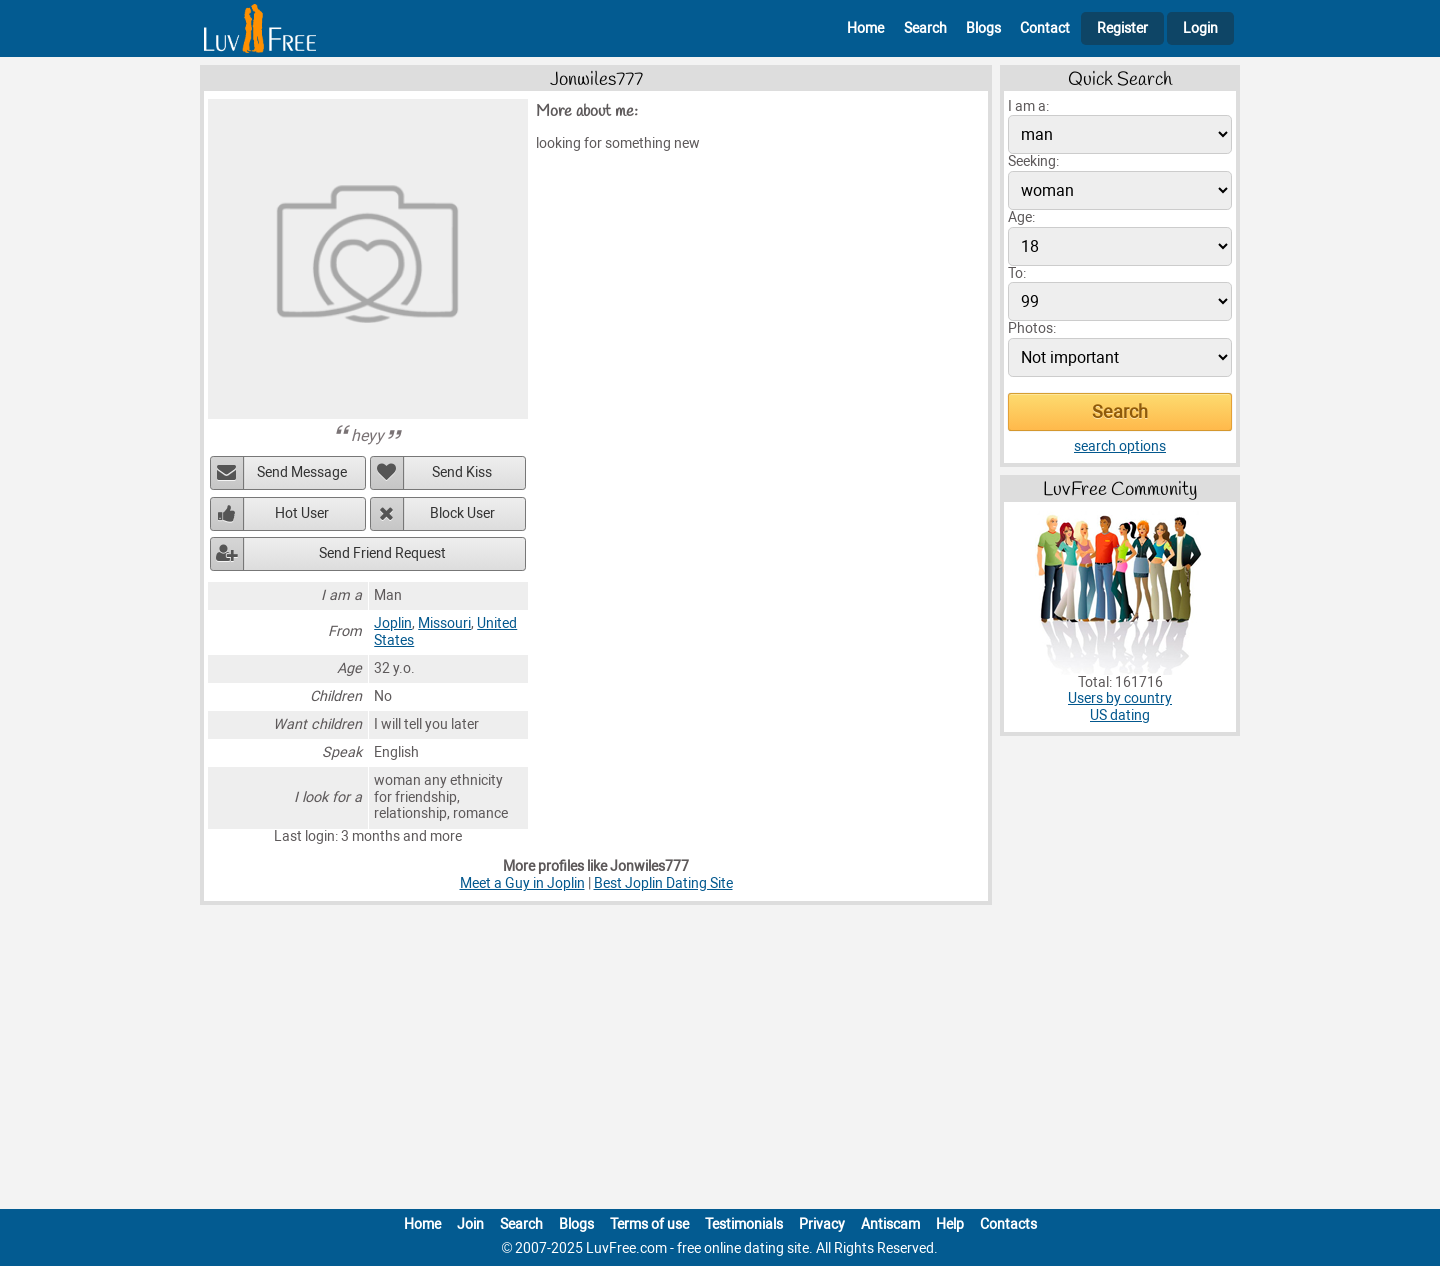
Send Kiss (462, 472)
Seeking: (1033, 161)
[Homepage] (260, 28)
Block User (462, 513)
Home (865, 28)
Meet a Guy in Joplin (522, 883)
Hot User (302, 513)
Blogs (983, 28)
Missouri (444, 623)
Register (1122, 28)
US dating (1120, 715)
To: (1017, 273)
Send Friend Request (382, 553)
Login (1200, 28)
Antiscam (890, 1224)
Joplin (393, 623)
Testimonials (744, 1224)
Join (470, 1224)
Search (925, 28)
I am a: (1028, 106)
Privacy (822, 1224)
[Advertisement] (720, 1061)
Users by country (1120, 698)
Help (950, 1224)
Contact (1045, 28)
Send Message (302, 472)
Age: (1021, 217)
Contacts (1008, 1224)
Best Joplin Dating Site (663, 883)
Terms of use (649, 1224)
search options (1120, 446)
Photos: (1032, 328)
